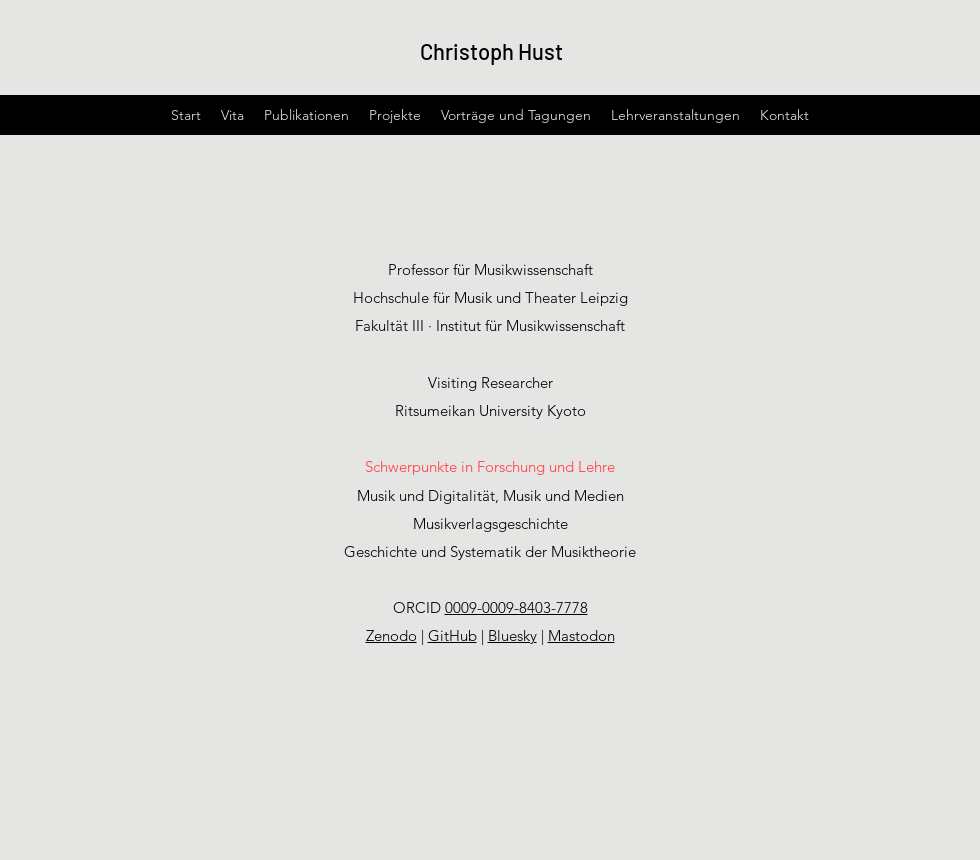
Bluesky (512, 635)
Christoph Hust (491, 51)
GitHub (452, 635)
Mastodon (581, 635)
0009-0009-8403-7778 (516, 607)
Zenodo (391, 635)
